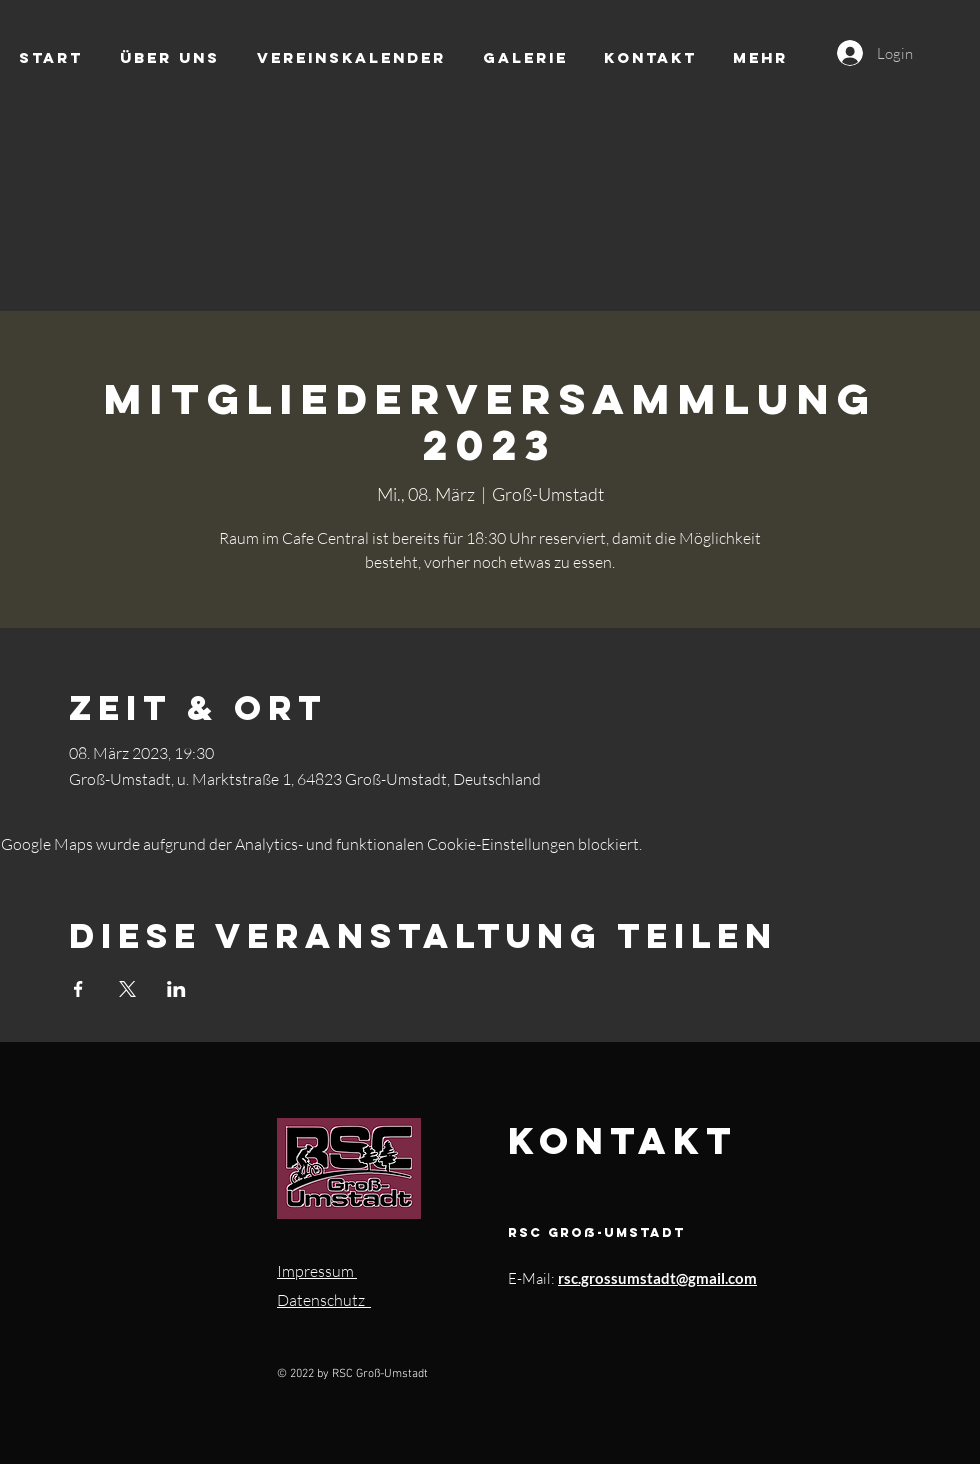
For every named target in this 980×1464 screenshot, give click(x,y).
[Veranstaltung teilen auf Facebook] (78, 989)
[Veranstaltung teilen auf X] (127, 989)
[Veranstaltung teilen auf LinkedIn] (176, 989)
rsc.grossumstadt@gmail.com (657, 1278)
